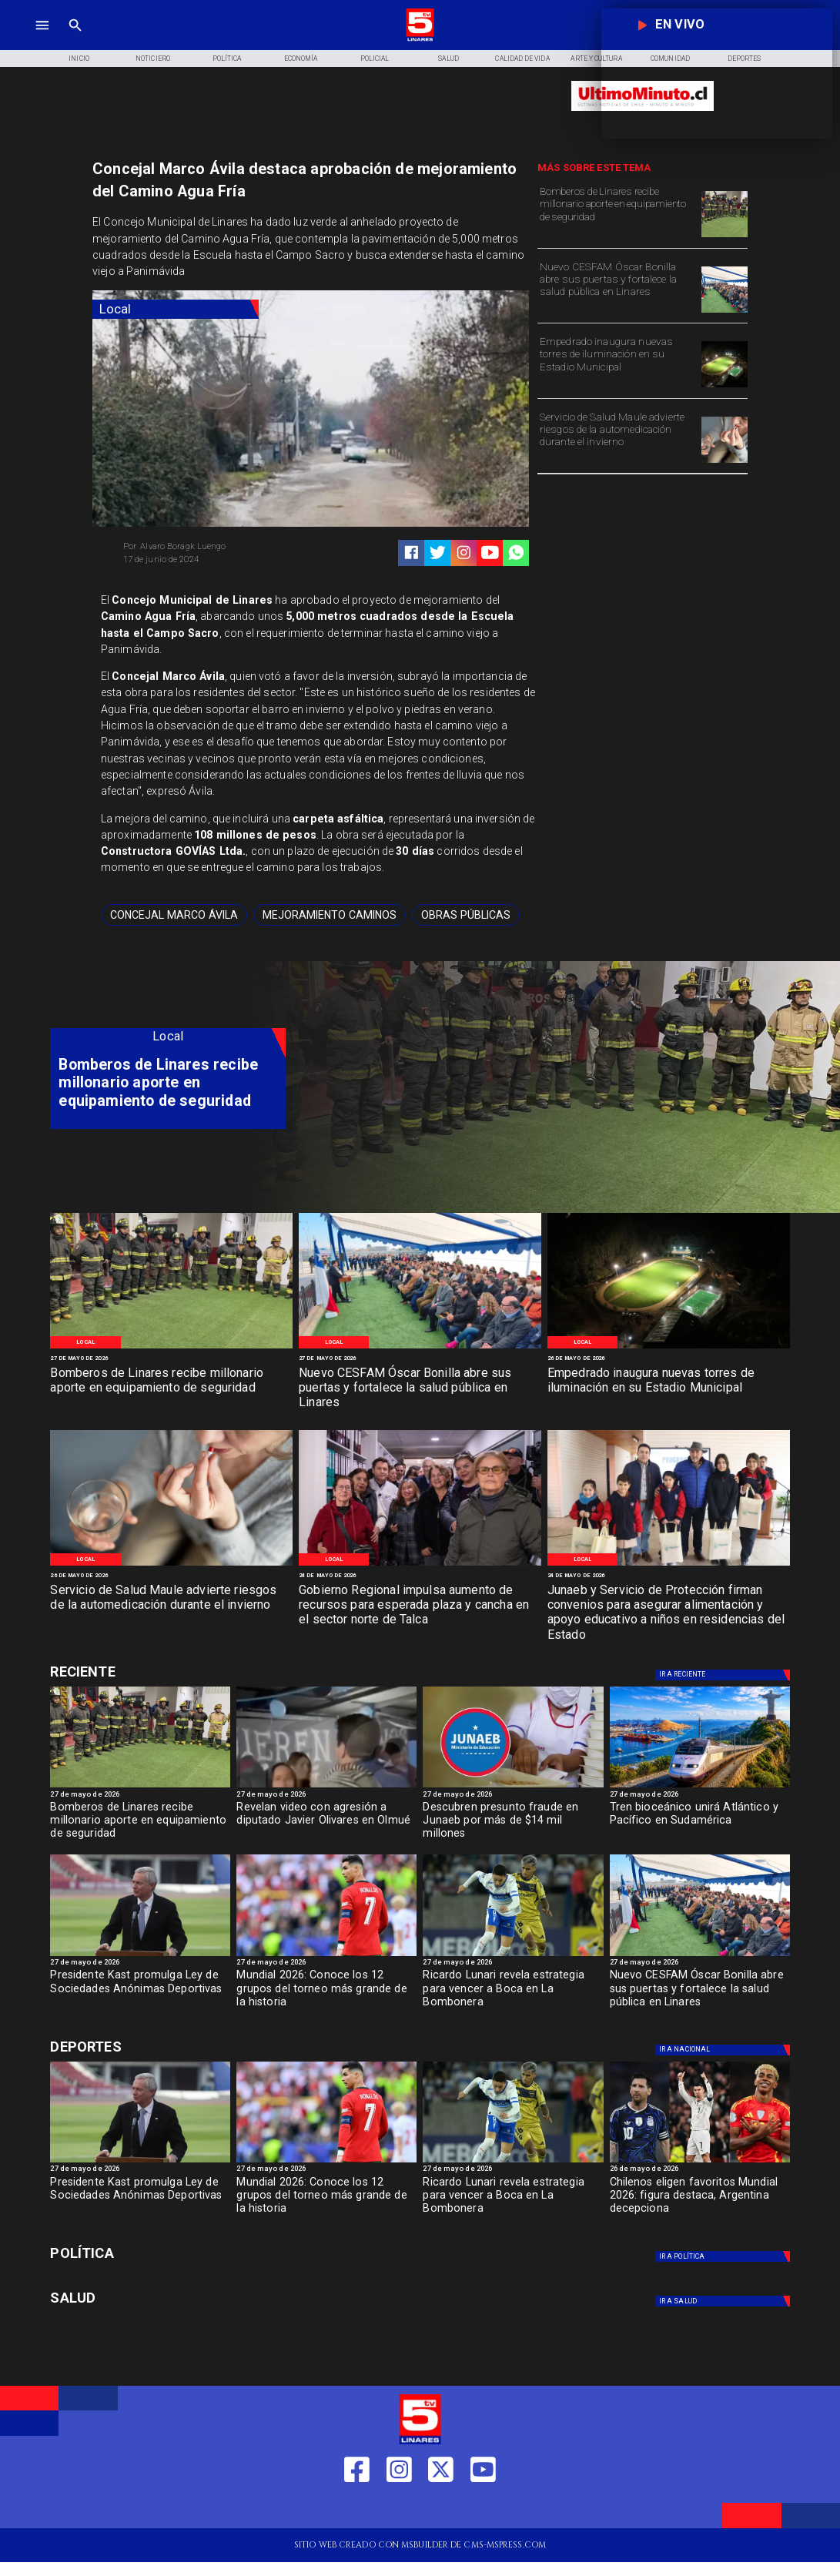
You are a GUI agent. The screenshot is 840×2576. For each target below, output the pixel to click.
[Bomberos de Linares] (724, 237)
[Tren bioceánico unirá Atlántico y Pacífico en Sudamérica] (700, 1787)
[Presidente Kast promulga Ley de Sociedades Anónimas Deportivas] (140, 1992)
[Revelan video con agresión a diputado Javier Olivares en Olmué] (326, 1824)
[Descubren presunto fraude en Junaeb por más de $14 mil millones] (513, 1824)
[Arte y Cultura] (597, 59)
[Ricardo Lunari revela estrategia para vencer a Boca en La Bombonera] (513, 1992)
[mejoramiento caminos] (329, 915)
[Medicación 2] (724, 462)
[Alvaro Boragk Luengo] (212, 546)
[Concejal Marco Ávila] (174, 915)
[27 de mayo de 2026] (171, 1358)
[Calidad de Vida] (523, 59)
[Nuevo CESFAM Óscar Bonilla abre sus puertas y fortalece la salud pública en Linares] (617, 288)
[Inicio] (79, 59)
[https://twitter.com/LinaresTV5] (440, 2508)
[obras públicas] (466, 915)
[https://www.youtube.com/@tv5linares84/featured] (490, 552)
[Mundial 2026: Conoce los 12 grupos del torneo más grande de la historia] (326, 1956)
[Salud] (449, 59)
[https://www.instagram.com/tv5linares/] (464, 552)
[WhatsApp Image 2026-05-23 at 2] (420, 1564)
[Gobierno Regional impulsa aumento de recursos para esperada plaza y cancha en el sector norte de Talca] (420, 1606)
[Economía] (301, 59)
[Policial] (375, 59)
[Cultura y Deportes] (167, 1671)
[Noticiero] (153, 59)
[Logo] (420, 39)
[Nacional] (724, 1675)
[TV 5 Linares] (75, 39)
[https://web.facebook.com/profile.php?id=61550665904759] (357, 2508)
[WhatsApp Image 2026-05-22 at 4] (668, 1564)
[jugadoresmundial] (700, 2162)
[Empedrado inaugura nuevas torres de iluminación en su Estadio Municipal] (617, 363)
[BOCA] (513, 1956)
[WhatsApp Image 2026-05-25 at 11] (724, 387)
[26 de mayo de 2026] (668, 1358)
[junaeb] (513, 1787)
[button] (174, 915)
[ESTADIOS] (140, 1956)
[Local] (175, 310)
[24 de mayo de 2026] (420, 1575)
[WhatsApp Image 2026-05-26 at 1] (724, 312)
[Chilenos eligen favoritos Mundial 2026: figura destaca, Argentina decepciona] (700, 2199)
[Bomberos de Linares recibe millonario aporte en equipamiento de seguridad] (617, 213)
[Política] (227, 59)
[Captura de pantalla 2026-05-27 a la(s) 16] (326, 1787)
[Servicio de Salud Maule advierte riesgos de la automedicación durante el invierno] (617, 438)
